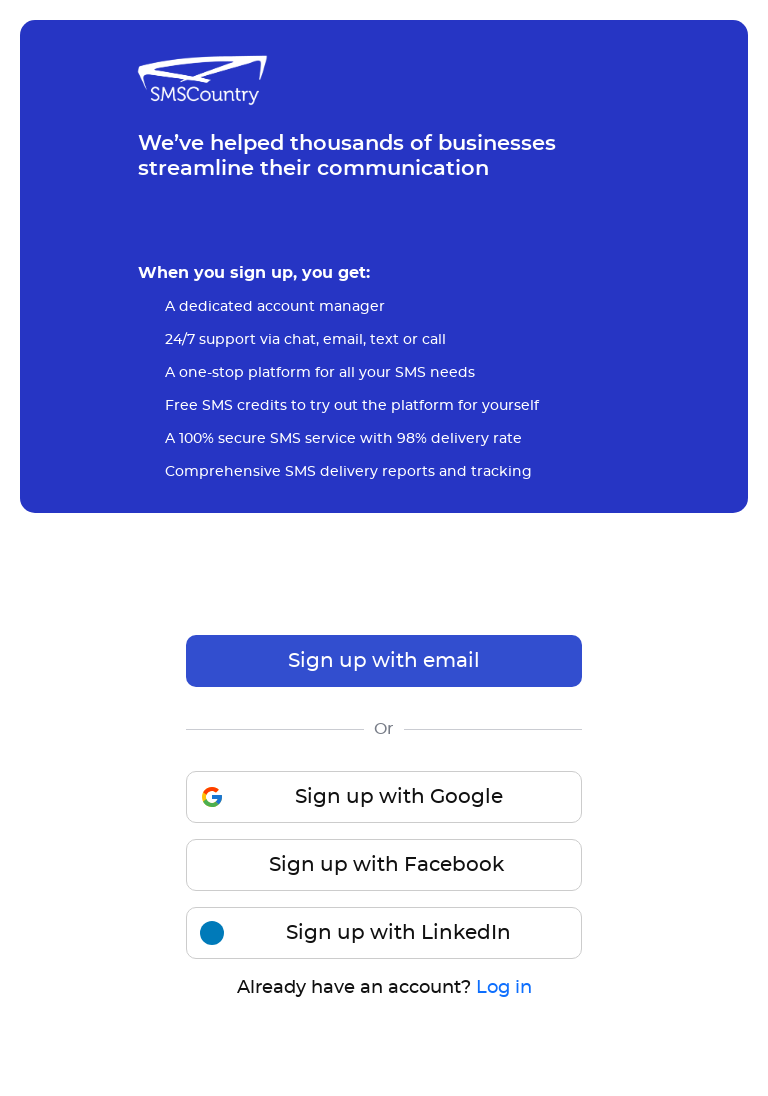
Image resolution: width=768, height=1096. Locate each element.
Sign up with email (384, 661)
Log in (504, 988)
